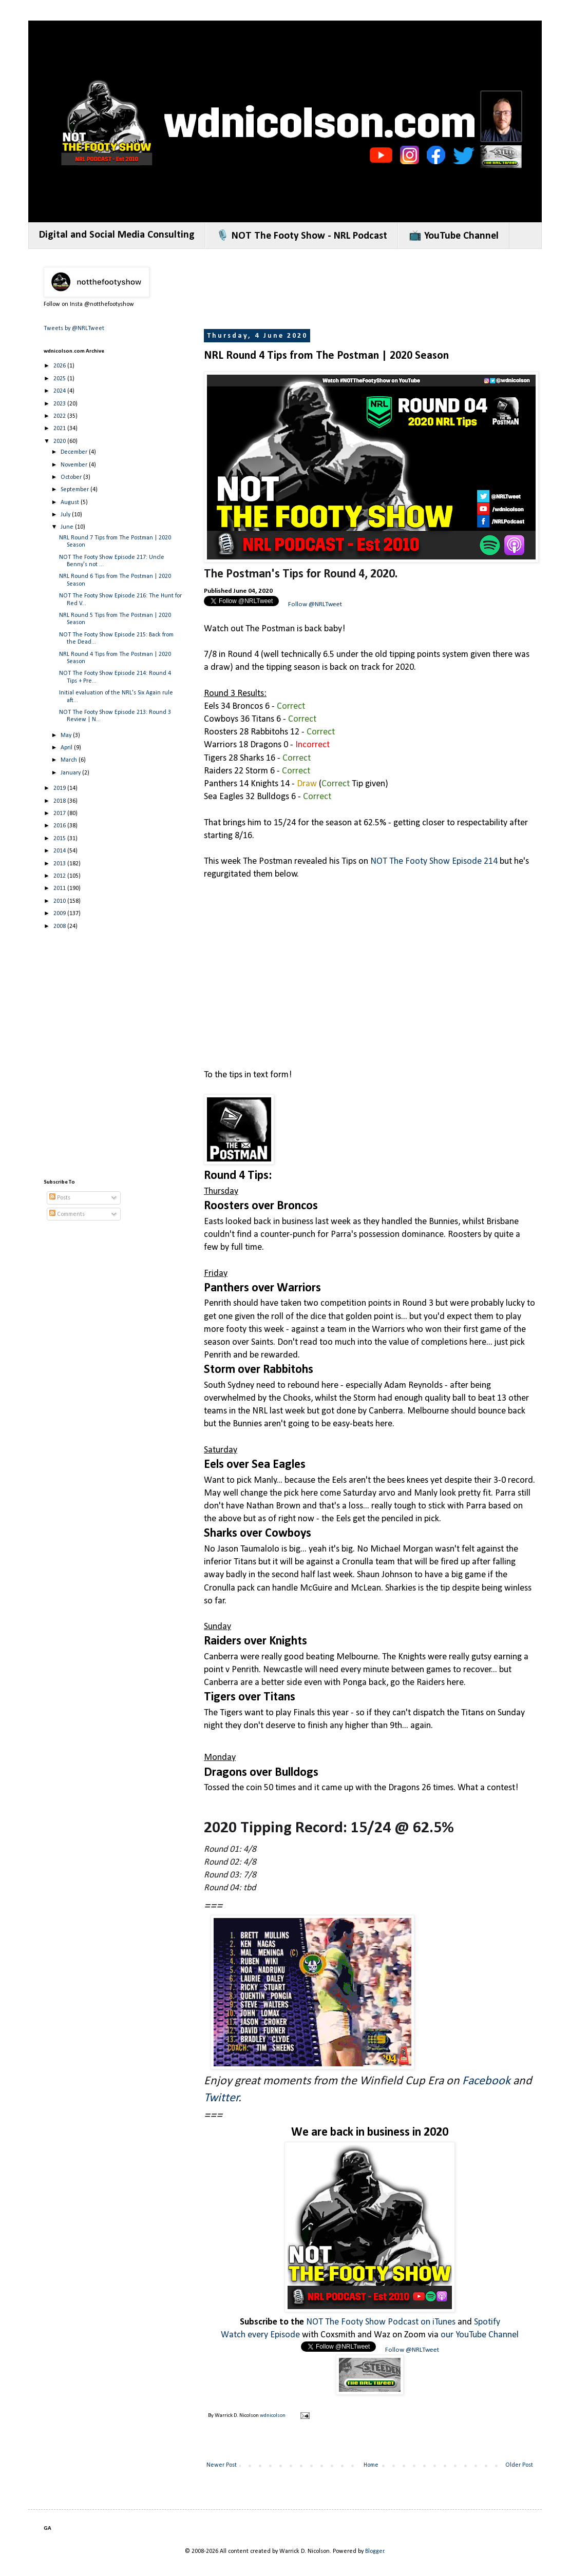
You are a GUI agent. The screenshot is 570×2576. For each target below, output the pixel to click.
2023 (60, 404)
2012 (60, 876)
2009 (60, 914)
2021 (60, 428)
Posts (59, 1198)
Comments (67, 1214)
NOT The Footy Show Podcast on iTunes (380, 2322)
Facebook (486, 2081)
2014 (60, 851)
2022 (60, 416)
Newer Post (221, 2465)
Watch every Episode (260, 2335)
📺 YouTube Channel (454, 236)
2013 (60, 864)
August (71, 502)
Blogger (374, 2551)
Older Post (519, 2465)
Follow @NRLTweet (315, 604)
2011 (60, 888)
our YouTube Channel (480, 2335)
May (67, 735)
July (66, 515)
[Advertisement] (104, 1043)
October (72, 477)
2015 (60, 839)
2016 (60, 826)
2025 (60, 379)
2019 (60, 788)
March (70, 760)
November (75, 465)
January (71, 773)
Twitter (221, 2098)
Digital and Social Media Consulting (117, 235)
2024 (60, 391)
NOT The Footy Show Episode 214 (434, 861)
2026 (60, 366)
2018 (60, 801)
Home (371, 2465)
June (68, 527)
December (75, 452)
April (67, 748)
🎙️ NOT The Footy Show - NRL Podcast (301, 236)
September (75, 490)
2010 (60, 901)
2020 (60, 441)
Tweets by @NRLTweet (74, 328)
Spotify (487, 2322)
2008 (60, 926)
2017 (60, 813)
